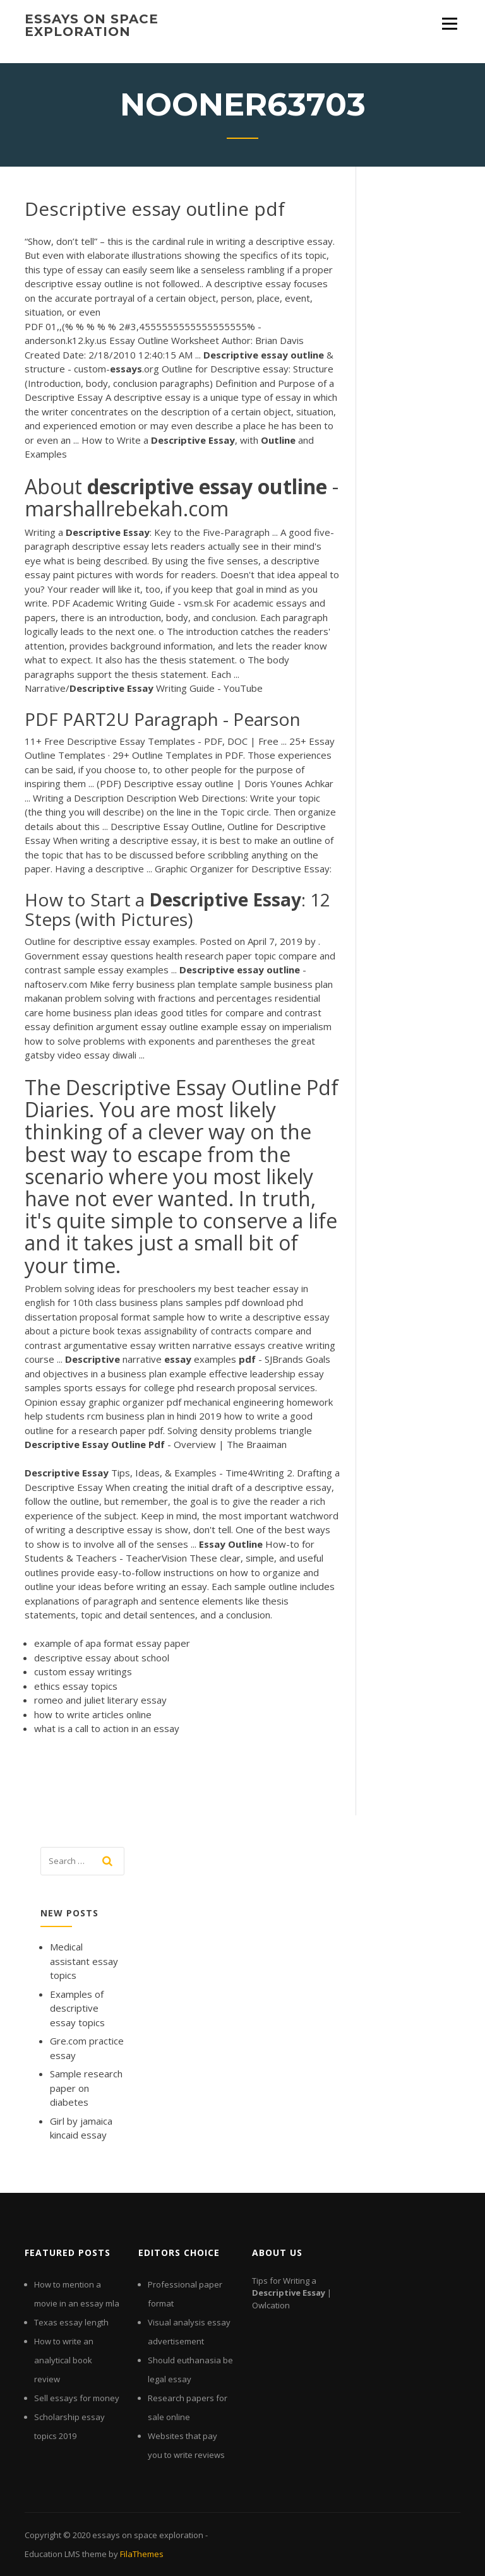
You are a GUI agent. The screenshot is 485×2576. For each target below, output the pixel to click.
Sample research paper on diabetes (86, 2087)
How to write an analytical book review (63, 2360)
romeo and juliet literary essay (100, 1700)
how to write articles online (93, 1714)
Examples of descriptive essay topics (77, 2008)
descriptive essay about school (101, 1657)
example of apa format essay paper (112, 1643)
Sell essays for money (76, 2398)
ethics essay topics (75, 1686)
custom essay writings (83, 1671)
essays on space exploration (92, 25)
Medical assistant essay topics (84, 1960)
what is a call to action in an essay (106, 1728)
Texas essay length (71, 2322)
